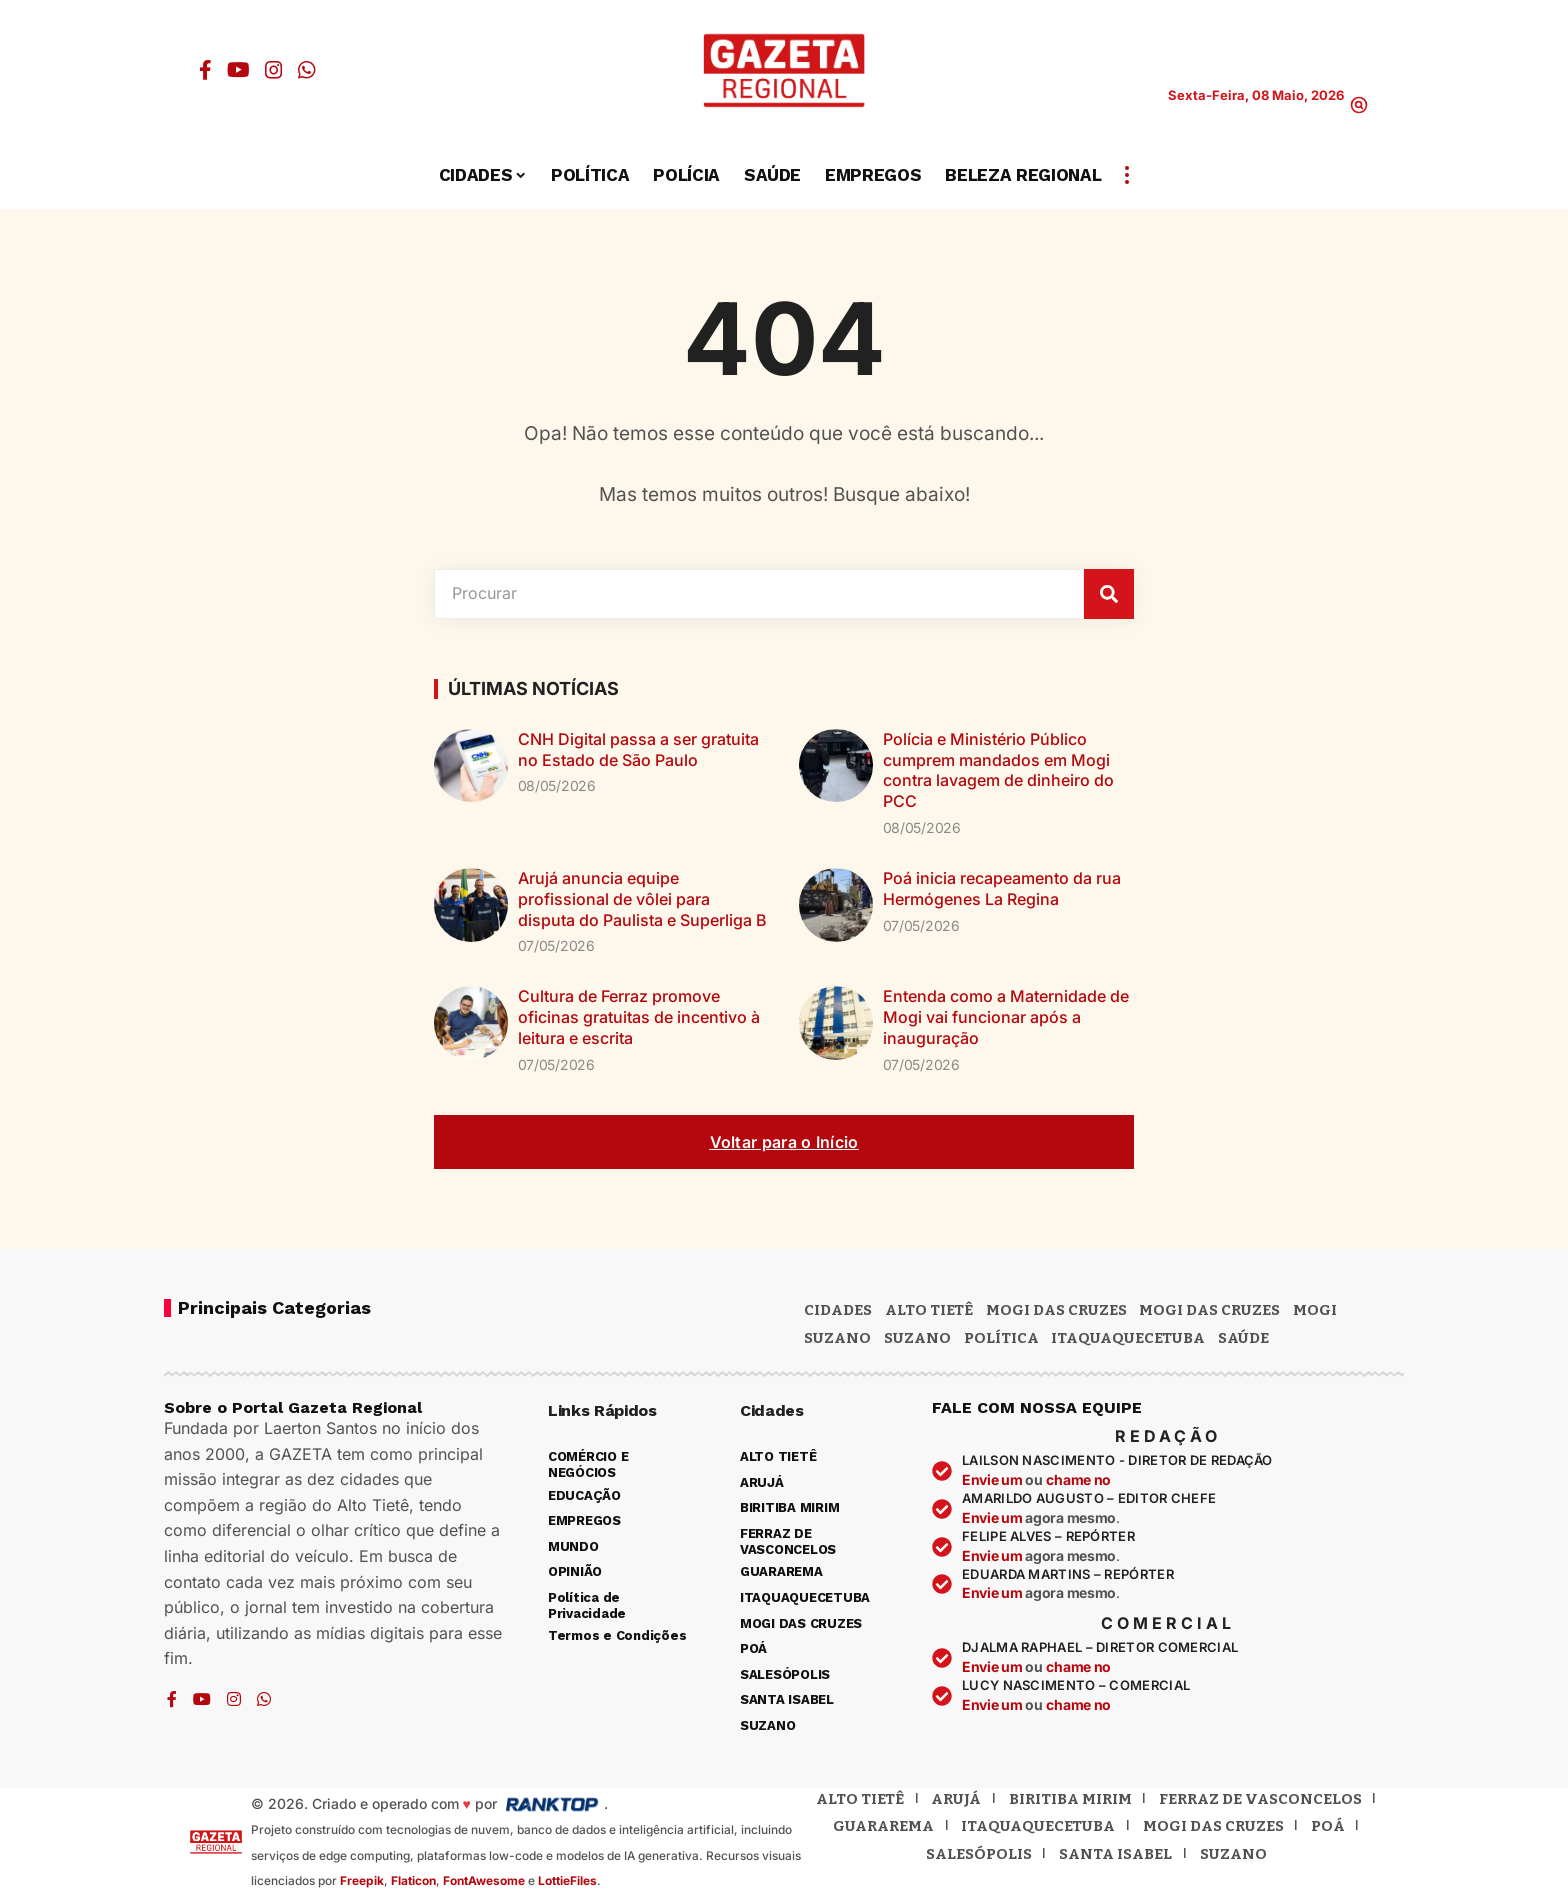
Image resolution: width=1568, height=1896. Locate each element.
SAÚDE (1243, 1338)
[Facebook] (205, 70)
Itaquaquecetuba (1038, 1826)
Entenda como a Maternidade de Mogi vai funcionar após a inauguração (1006, 1017)
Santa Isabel (1115, 1854)
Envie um (993, 1479)
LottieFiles (567, 1880)
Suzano (837, 1338)
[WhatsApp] (307, 70)
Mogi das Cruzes (1209, 1310)
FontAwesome (484, 1880)
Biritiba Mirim (1070, 1799)
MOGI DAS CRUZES (1056, 1310)
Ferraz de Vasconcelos (1260, 1799)
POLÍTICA (1001, 1338)
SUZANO (917, 1338)
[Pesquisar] (1109, 594)
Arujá (956, 1799)
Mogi (1315, 1310)
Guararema (883, 1826)
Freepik (362, 1880)
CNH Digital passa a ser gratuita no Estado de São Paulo (638, 749)
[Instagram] (274, 70)
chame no (1078, 1479)
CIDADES (838, 1310)
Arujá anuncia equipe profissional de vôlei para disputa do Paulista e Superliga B (642, 899)
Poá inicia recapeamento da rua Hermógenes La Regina (1002, 888)
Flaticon (413, 1880)
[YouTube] (238, 70)
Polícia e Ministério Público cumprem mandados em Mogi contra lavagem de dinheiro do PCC (998, 770)
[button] (1359, 105)
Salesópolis (979, 1854)
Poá (1328, 1826)
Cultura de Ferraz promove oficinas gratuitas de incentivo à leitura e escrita (639, 1017)
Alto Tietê (929, 1310)
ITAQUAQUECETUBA (1128, 1338)
